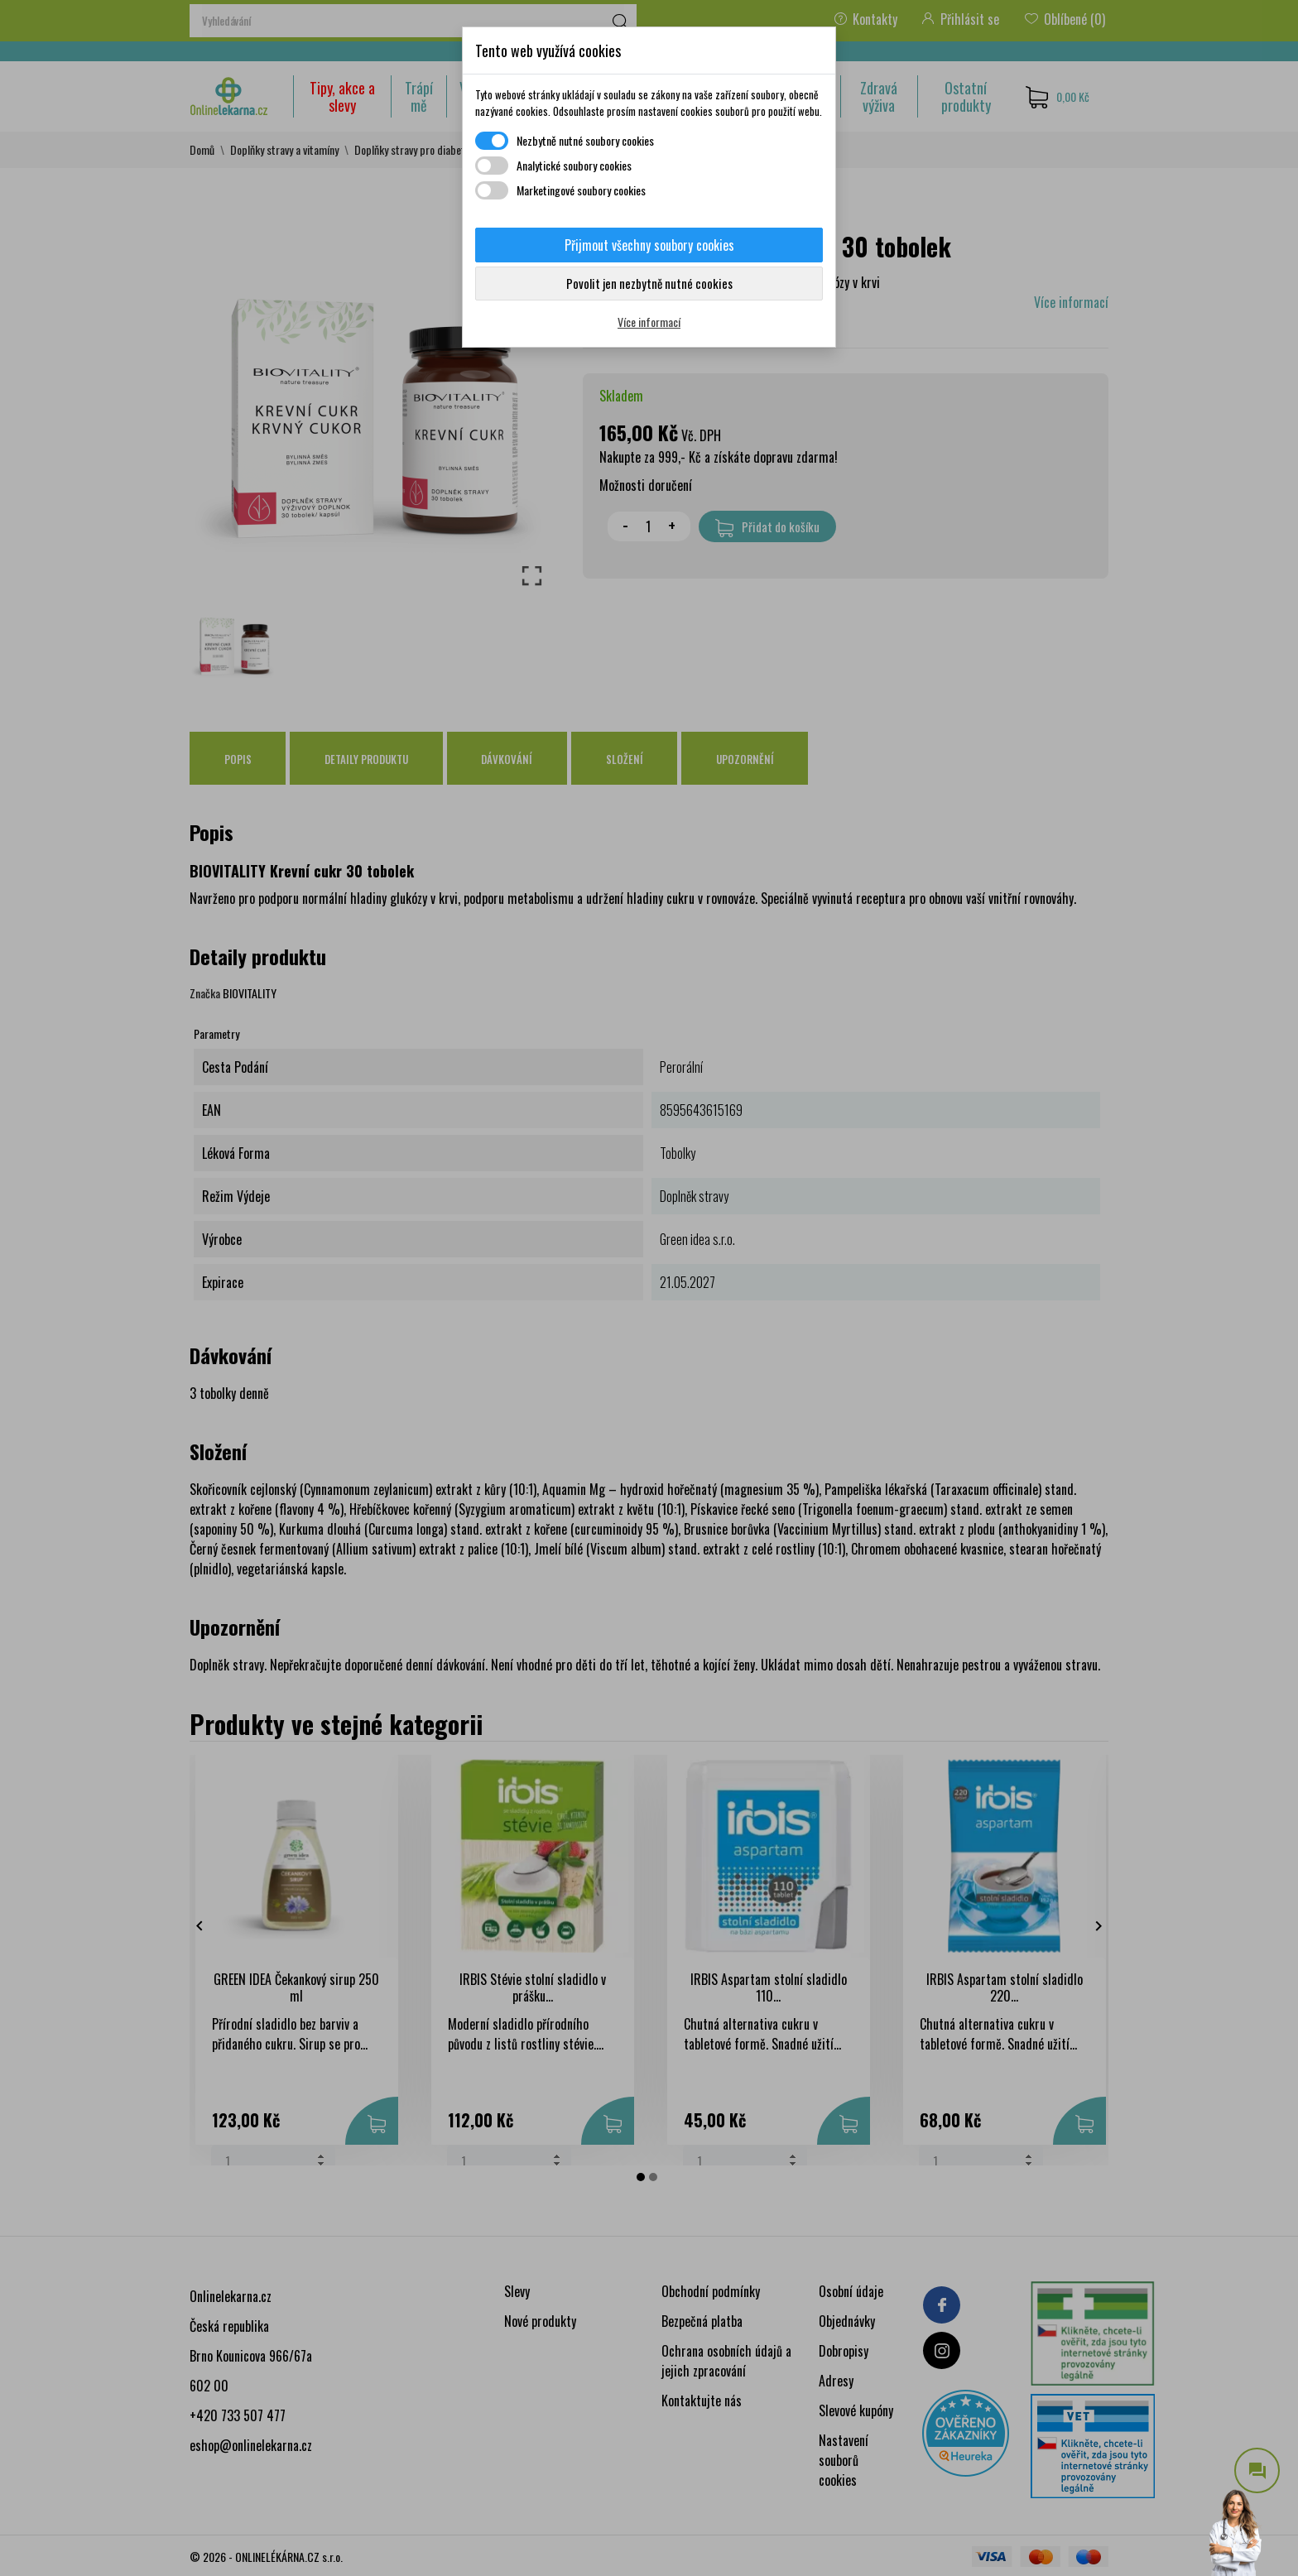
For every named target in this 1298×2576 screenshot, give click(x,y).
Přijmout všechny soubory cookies (649, 245)
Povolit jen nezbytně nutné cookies (649, 283)
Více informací (649, 321)
